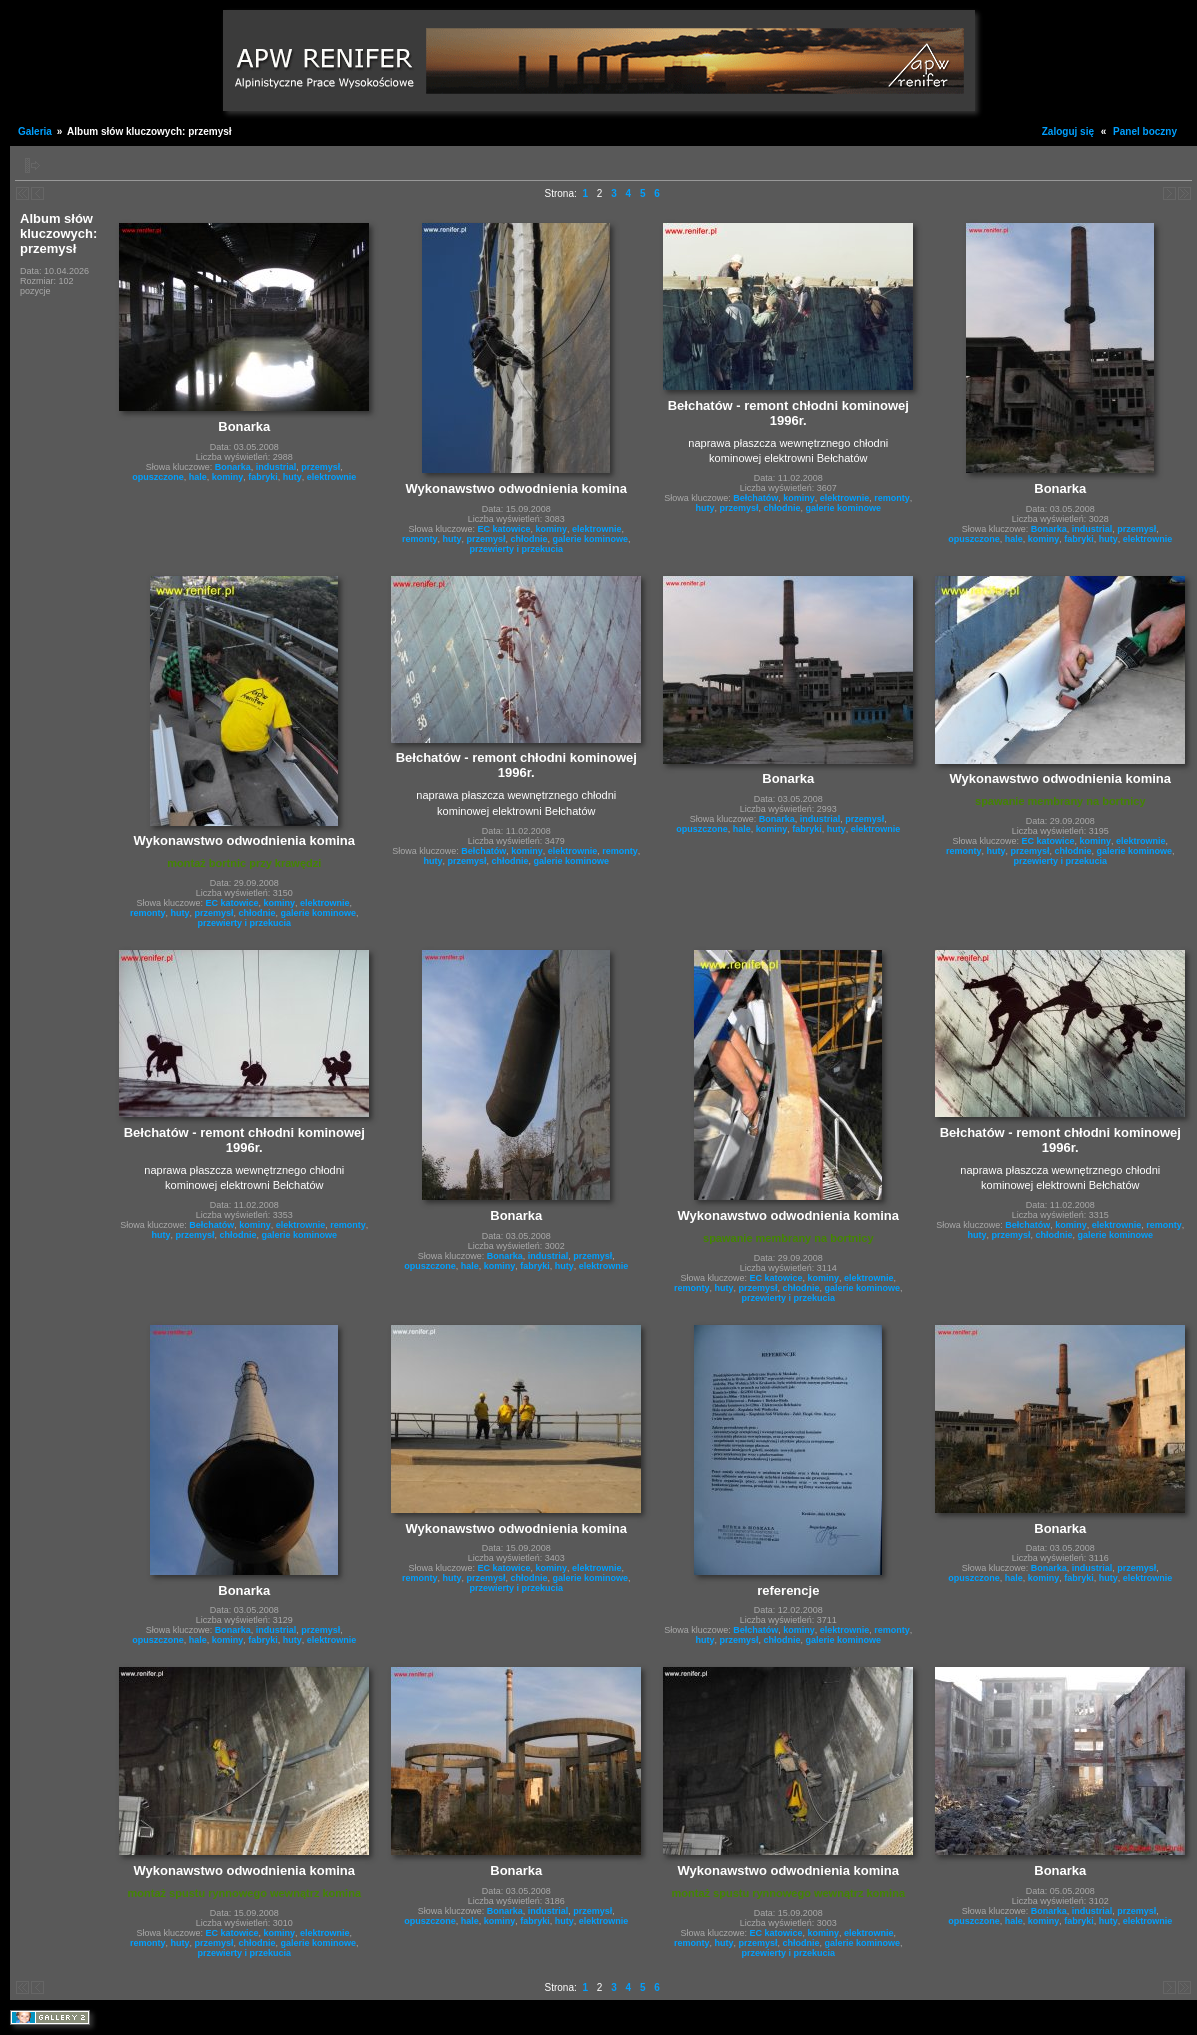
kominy (228, 477)
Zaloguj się (1068, 131)
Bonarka (233, 467)
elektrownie (332, 477)
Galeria (35, 131)
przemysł (320, 467)
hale (198, 477)
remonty (420, 539)
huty (292, 477)
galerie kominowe (591, 539)
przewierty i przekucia (517, 549)
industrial (276, 467)
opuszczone (158, 477)
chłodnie (529, 539)
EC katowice (504, 529)
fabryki (263, 477)
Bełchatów (755, 498)
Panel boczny (1145, 131)
